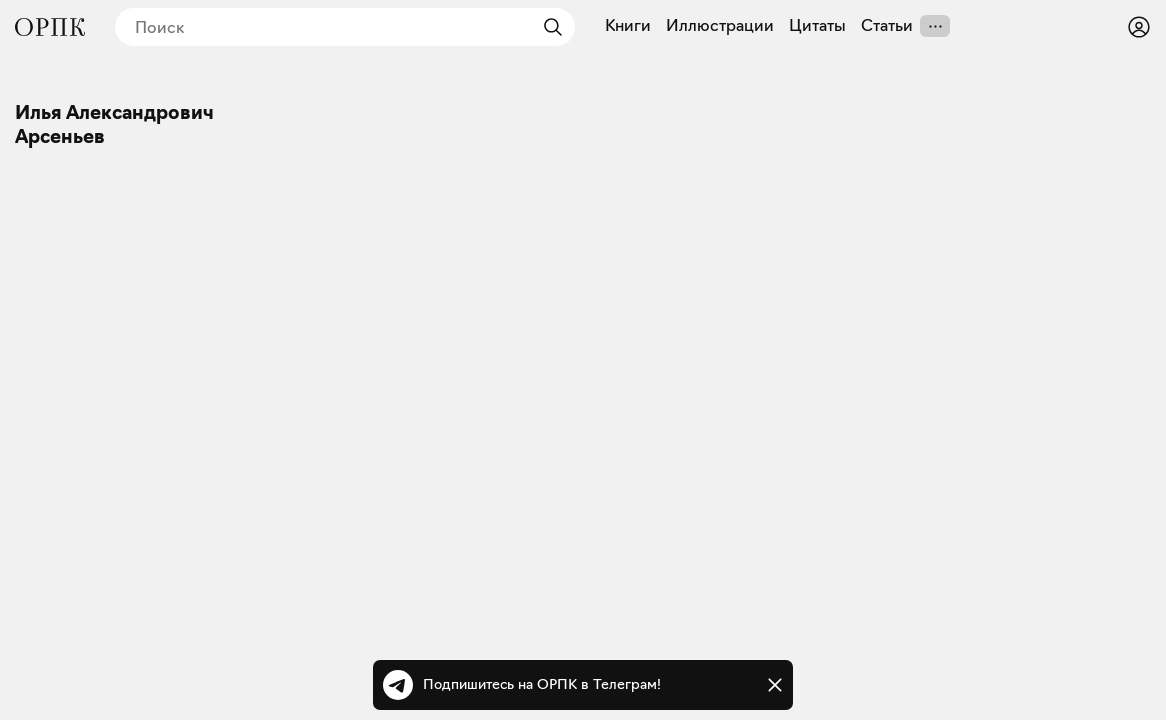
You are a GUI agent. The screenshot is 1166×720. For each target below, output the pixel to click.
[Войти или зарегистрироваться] (1139, 27)
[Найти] (548, 27)
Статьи (887, 26)
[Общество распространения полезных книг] (50, 27)
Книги (628, 26)
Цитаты (817, 26)
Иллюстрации (720, 26)
